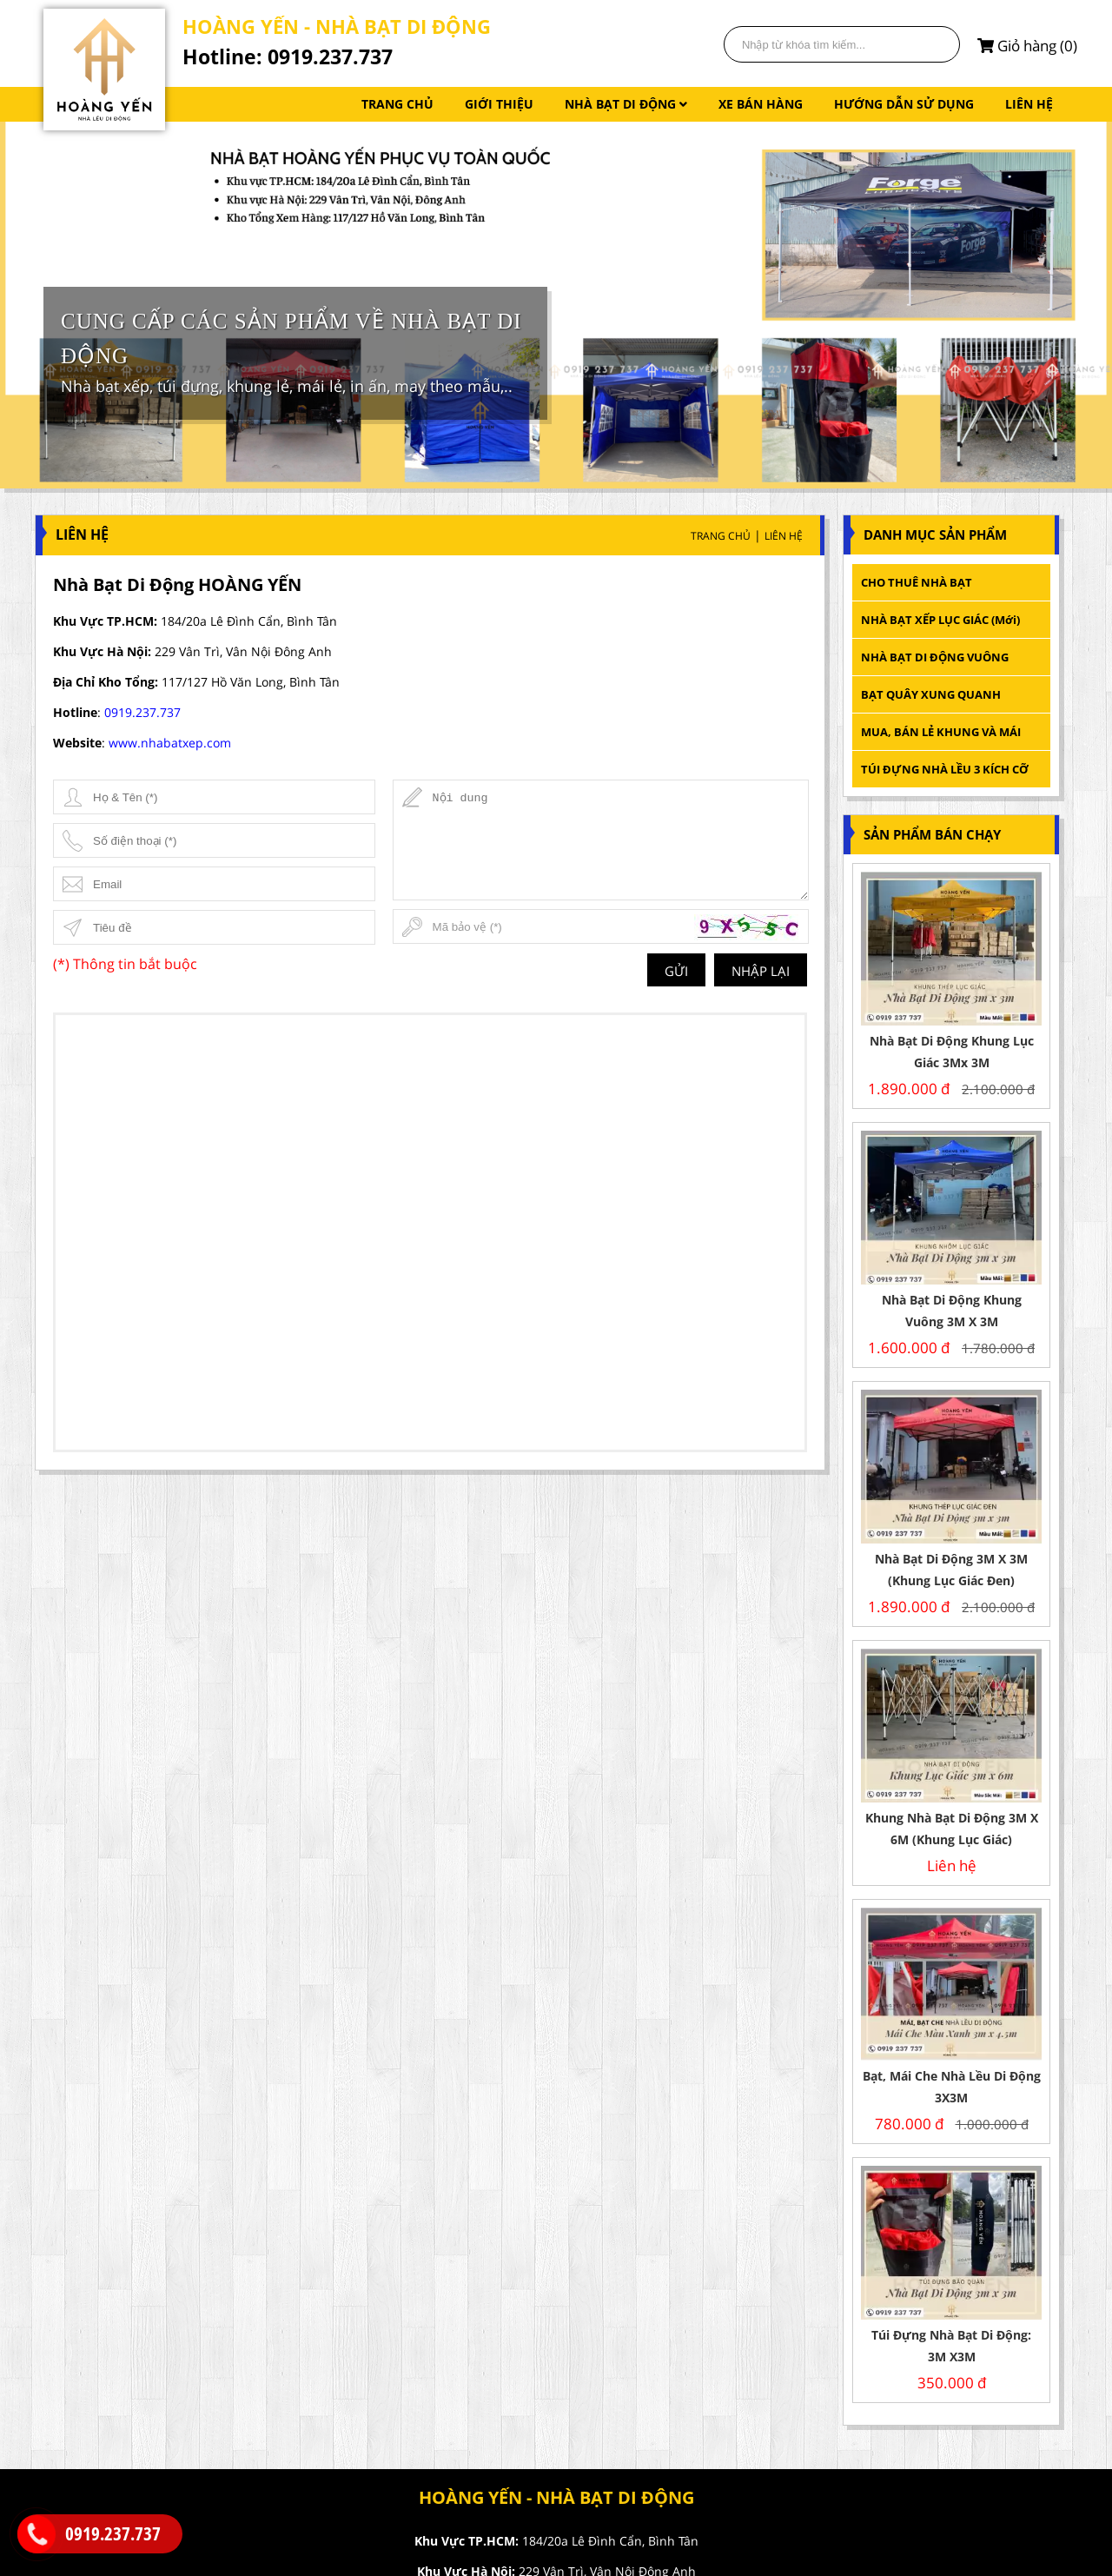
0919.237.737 (142, 712)
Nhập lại (760, 970)
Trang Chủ (721, 535)
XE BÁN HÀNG (760, 104)
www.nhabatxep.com (170, 742)
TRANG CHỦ (397, 104)
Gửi (676, 970)
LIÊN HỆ (1029, 104)
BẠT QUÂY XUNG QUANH (931, 694)
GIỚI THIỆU (499, 104)
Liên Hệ (783, 535)
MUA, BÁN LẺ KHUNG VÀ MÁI (942, 732)
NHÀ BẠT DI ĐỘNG (626, 104)
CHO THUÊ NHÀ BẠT (916, 582)
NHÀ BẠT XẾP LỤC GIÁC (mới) (940, 619)
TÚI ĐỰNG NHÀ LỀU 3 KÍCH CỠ (945, 769)
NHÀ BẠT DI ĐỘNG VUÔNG (935, 657)
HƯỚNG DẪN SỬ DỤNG (904, 104)
